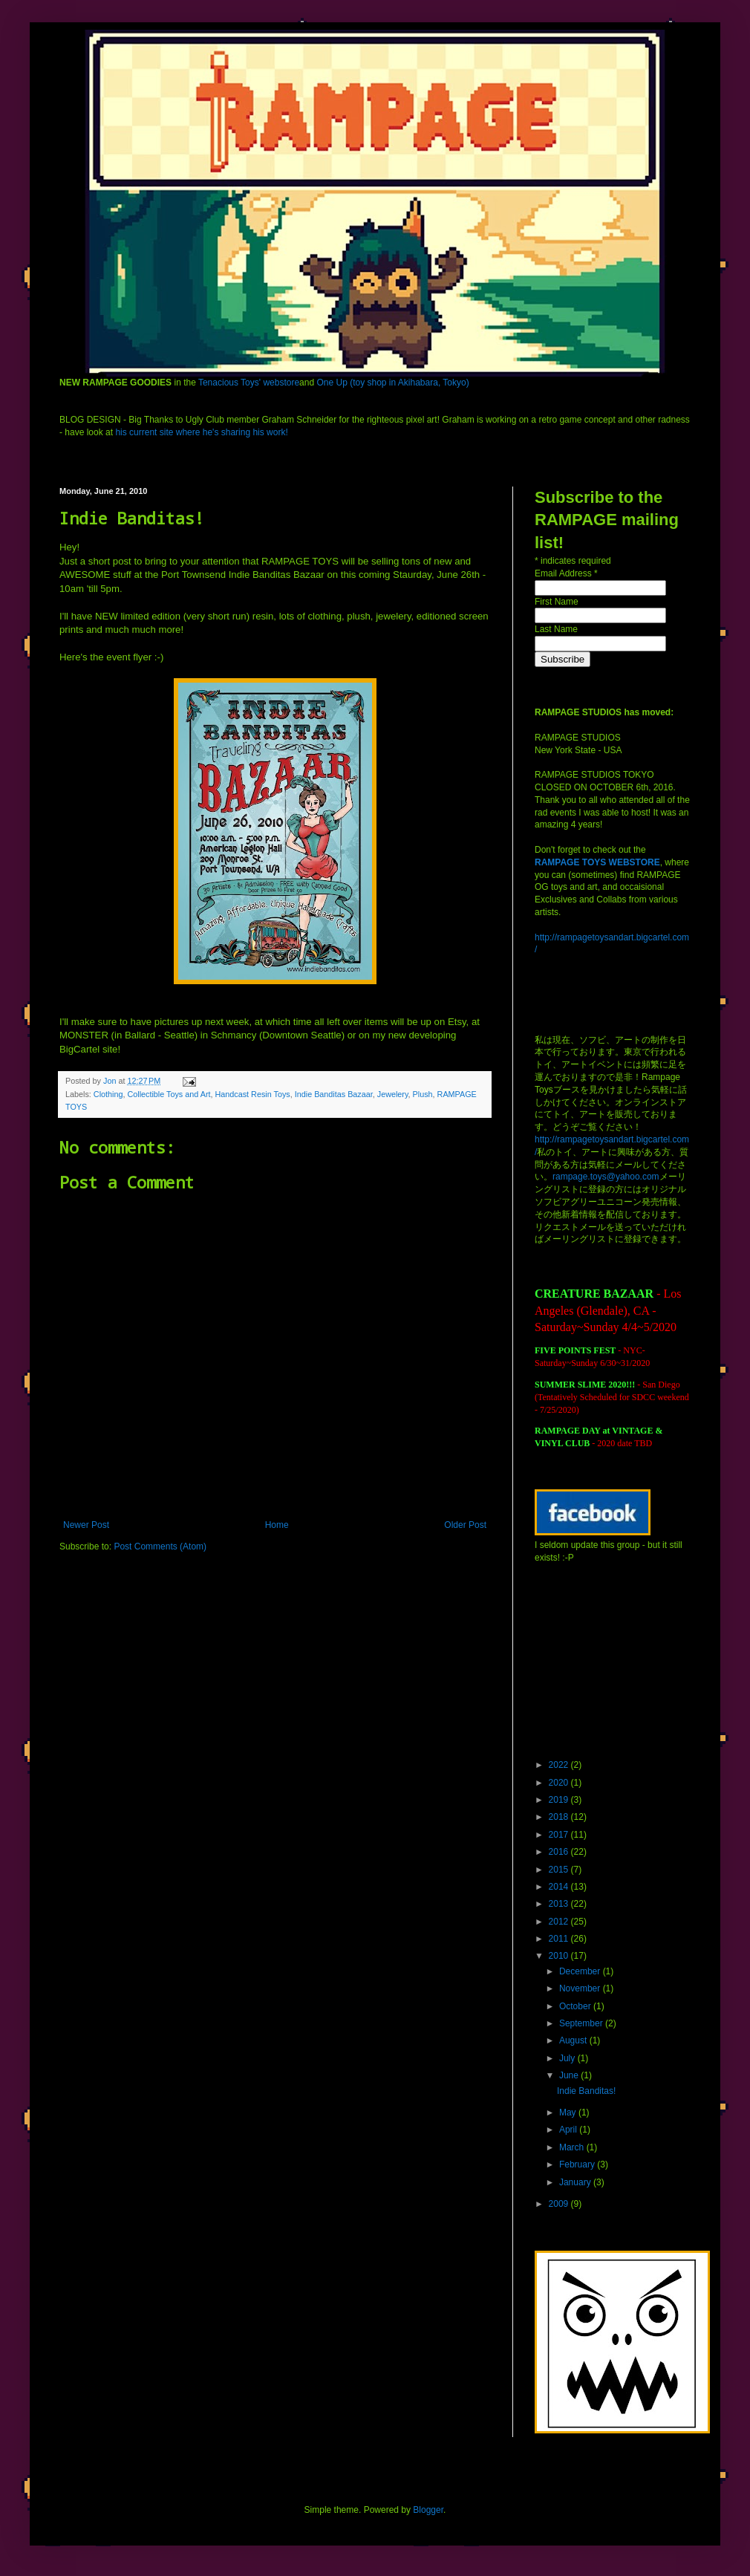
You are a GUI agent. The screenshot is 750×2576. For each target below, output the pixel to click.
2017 (560, 1834)
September (582, 2023)
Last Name (556, 629)
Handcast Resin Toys (252, 1094)
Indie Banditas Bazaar (334, 1094)
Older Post (465, 1525)
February (578, 2164)
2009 (560, 2204)
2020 (560, 1782)
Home (277, 1525)
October (576, 2006)
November (581, 1988)
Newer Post (86, 1525)
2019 (560, 1800)
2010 (560, 1956)
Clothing (108, 1094)
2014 (560, 1886)
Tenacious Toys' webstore (248, 382)
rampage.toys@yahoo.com (605, 1176)
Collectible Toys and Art (168, 1094)
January (576, 2182)
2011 (560, 1938)
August (574, 2040)
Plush (423, 1094)
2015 (560, 1869)
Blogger (428, 2510)
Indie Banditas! (586, 2091)
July (568, 2058)
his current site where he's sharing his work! (201, 432)
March (573, 2147)
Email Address (566, 573)
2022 (560, 1765)
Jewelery (392, 1094)
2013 (560, 1904)
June (570, 2075)
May (568, 2112)
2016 (560, 1852)
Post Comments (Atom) (160, 1546)
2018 (560, 1817)
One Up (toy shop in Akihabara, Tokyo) (392, 382)
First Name (556, 601)
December (581, 1971)
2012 (560, 1921)
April (569, 2129)
